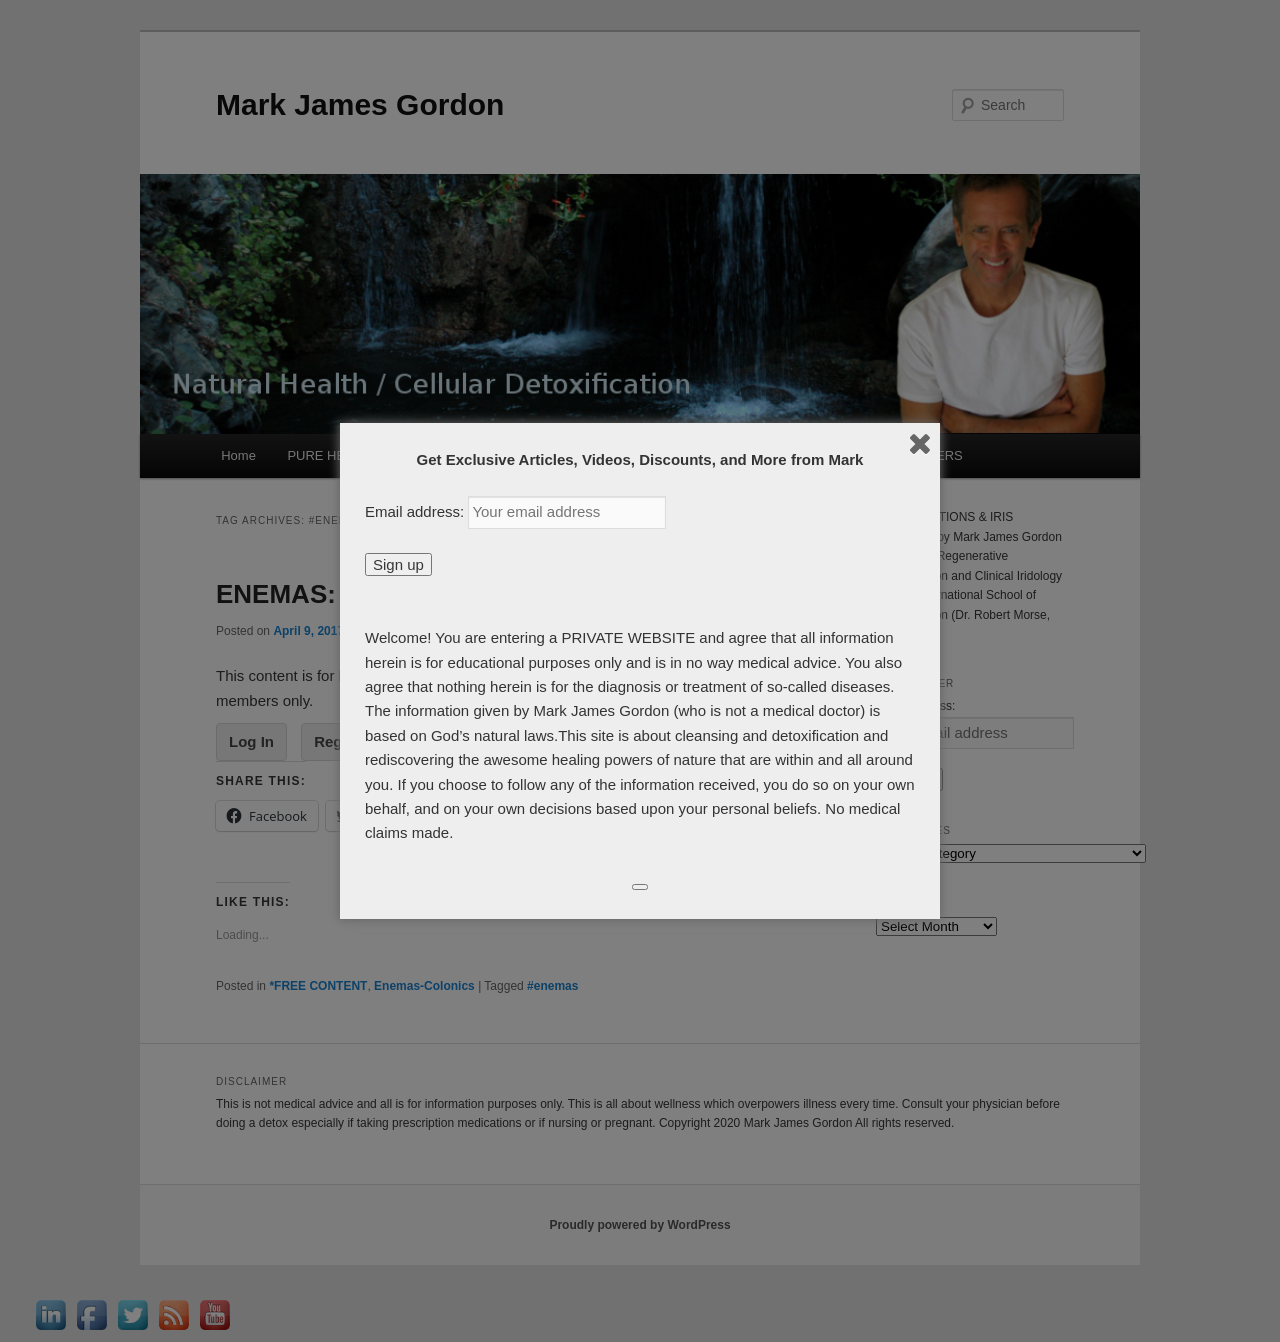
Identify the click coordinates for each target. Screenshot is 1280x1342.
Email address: (416, 511)
